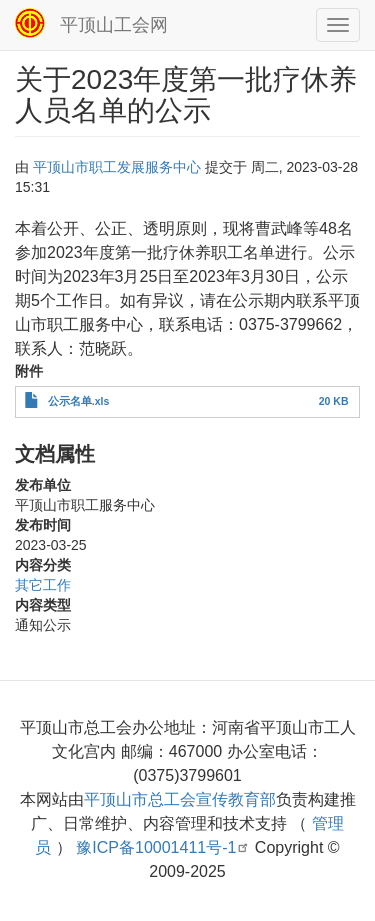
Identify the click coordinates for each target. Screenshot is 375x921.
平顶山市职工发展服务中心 (117, 167)
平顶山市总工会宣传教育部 (180, 799)
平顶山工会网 (114, 25)
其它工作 (43, 585)
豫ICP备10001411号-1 (163, 847)
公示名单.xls (79, 401)
